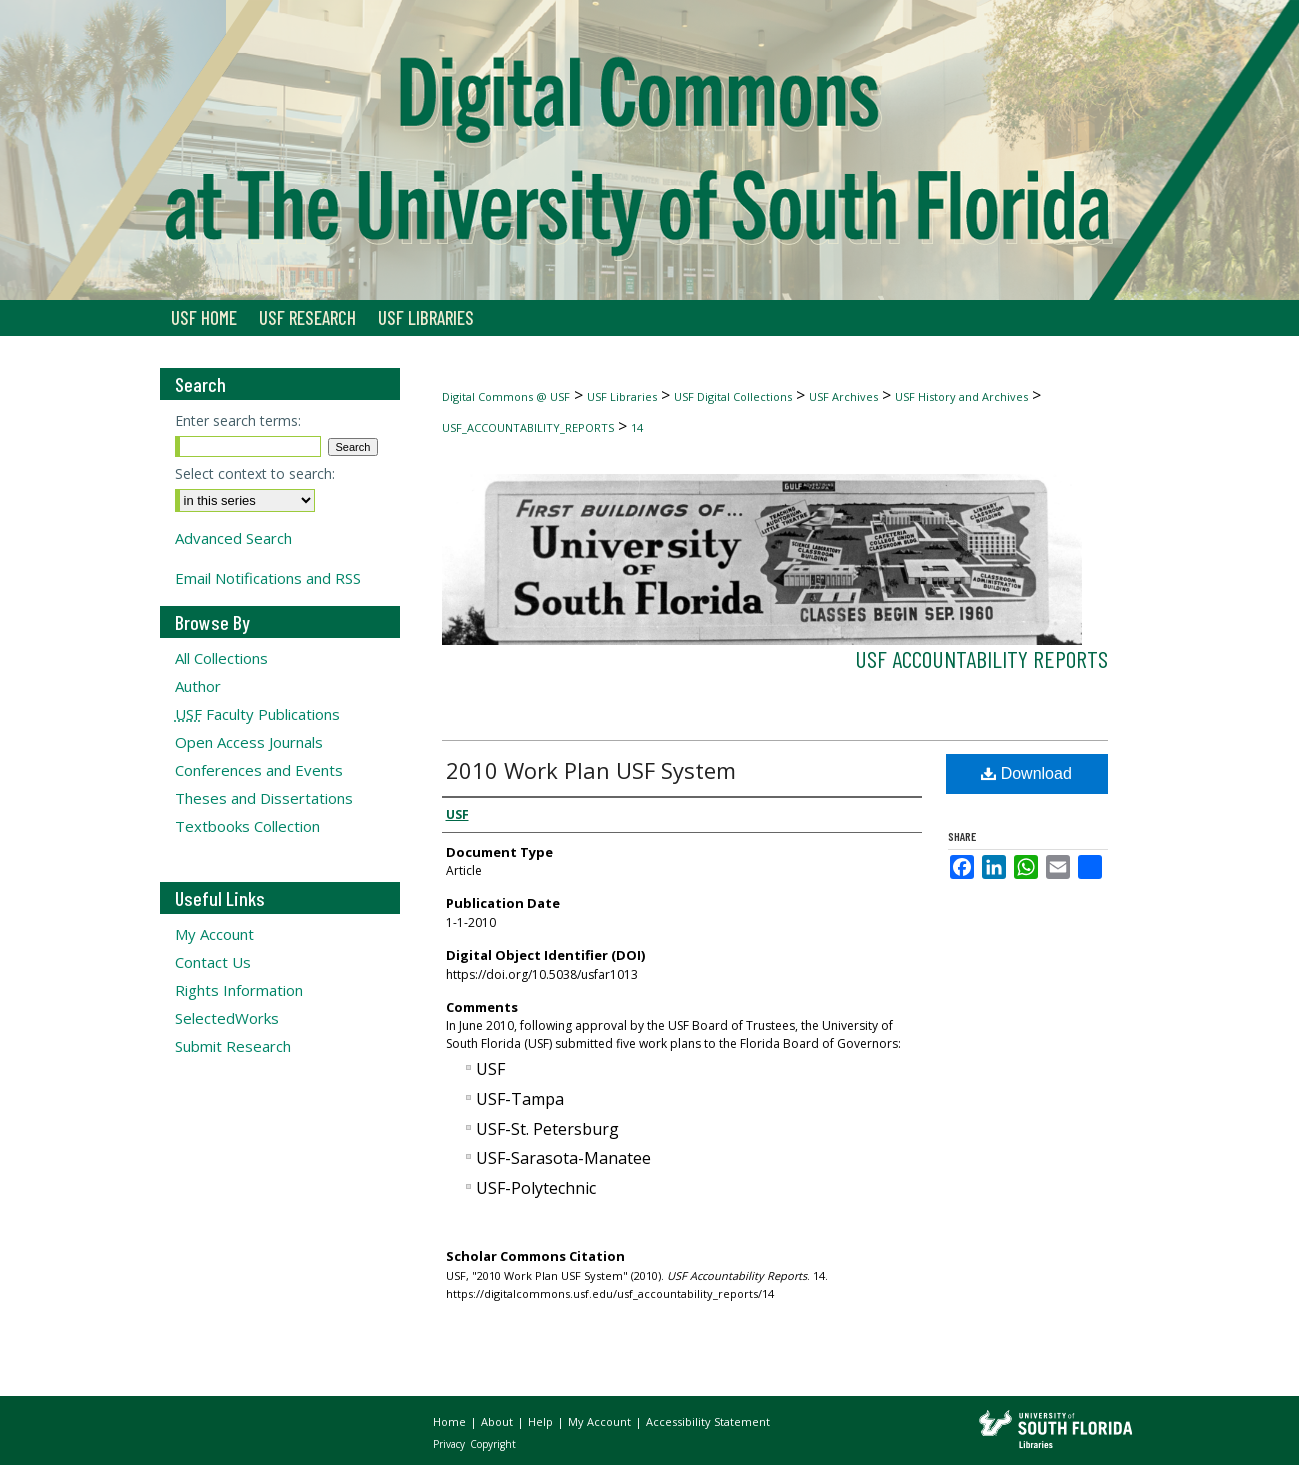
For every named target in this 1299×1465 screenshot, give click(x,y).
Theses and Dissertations (264, 798)
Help (542, 1421)
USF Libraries (622, 396)
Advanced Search (233, 538)
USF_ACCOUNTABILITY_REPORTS (528, 427)
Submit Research (233, 1046)
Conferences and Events (259, 770)
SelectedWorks (227, 1018)
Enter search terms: (238, 420)
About (498, 1421)
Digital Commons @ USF (506, 396)
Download (1026, 773)
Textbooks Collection (247, 826)
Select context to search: (255, 473)
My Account (214, 934)
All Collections (221, 658)
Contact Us (213, 962)
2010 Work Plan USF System (591, 770)
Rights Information (239, 990)
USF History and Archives (961, 396)
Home (451, 1421)
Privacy (450, 1444)
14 (637, 427)
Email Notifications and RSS (268, 578)
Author (198, 686)
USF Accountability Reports (981, 658)
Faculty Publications (257, 714)
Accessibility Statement (708, 1421)
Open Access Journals (249, 742)
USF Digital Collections (733, 396)
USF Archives (843, 396)
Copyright (493, 1444)
